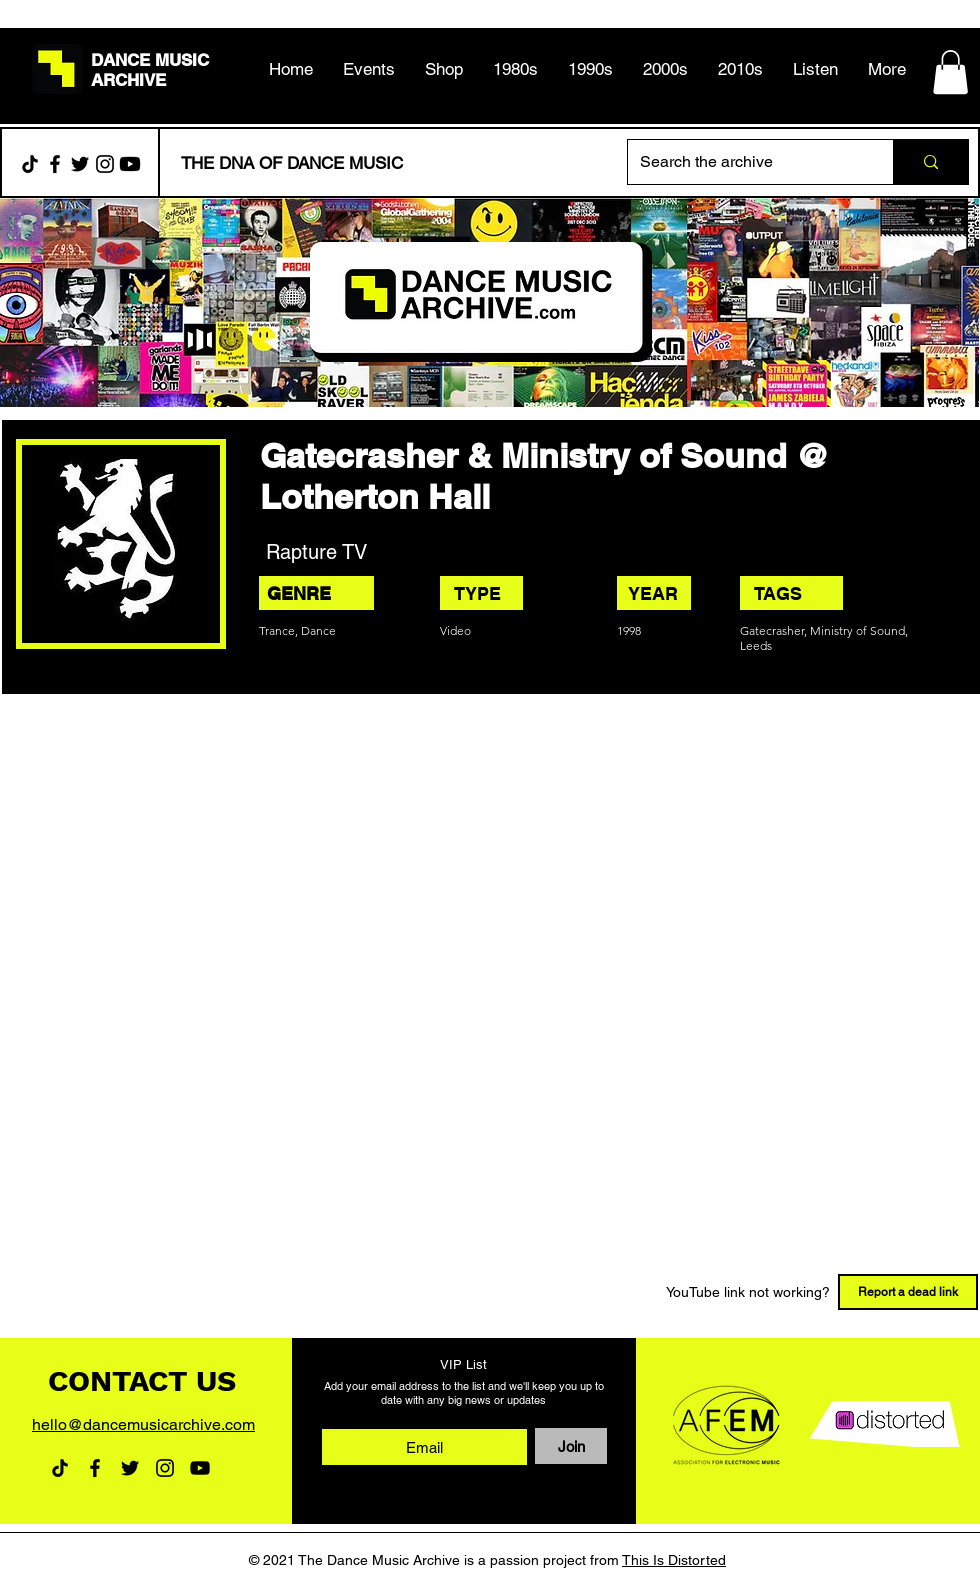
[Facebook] (55, 164)
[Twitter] (80, 164)
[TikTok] (30, 164)
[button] (515, 69)
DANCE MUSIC (150, 60)
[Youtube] (130, 164)
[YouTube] (200, 1468)
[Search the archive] (745, 162)
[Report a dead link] (908, 1292)
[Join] (571, 1446)
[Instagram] (105, 164)
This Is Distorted (674, 1560)
